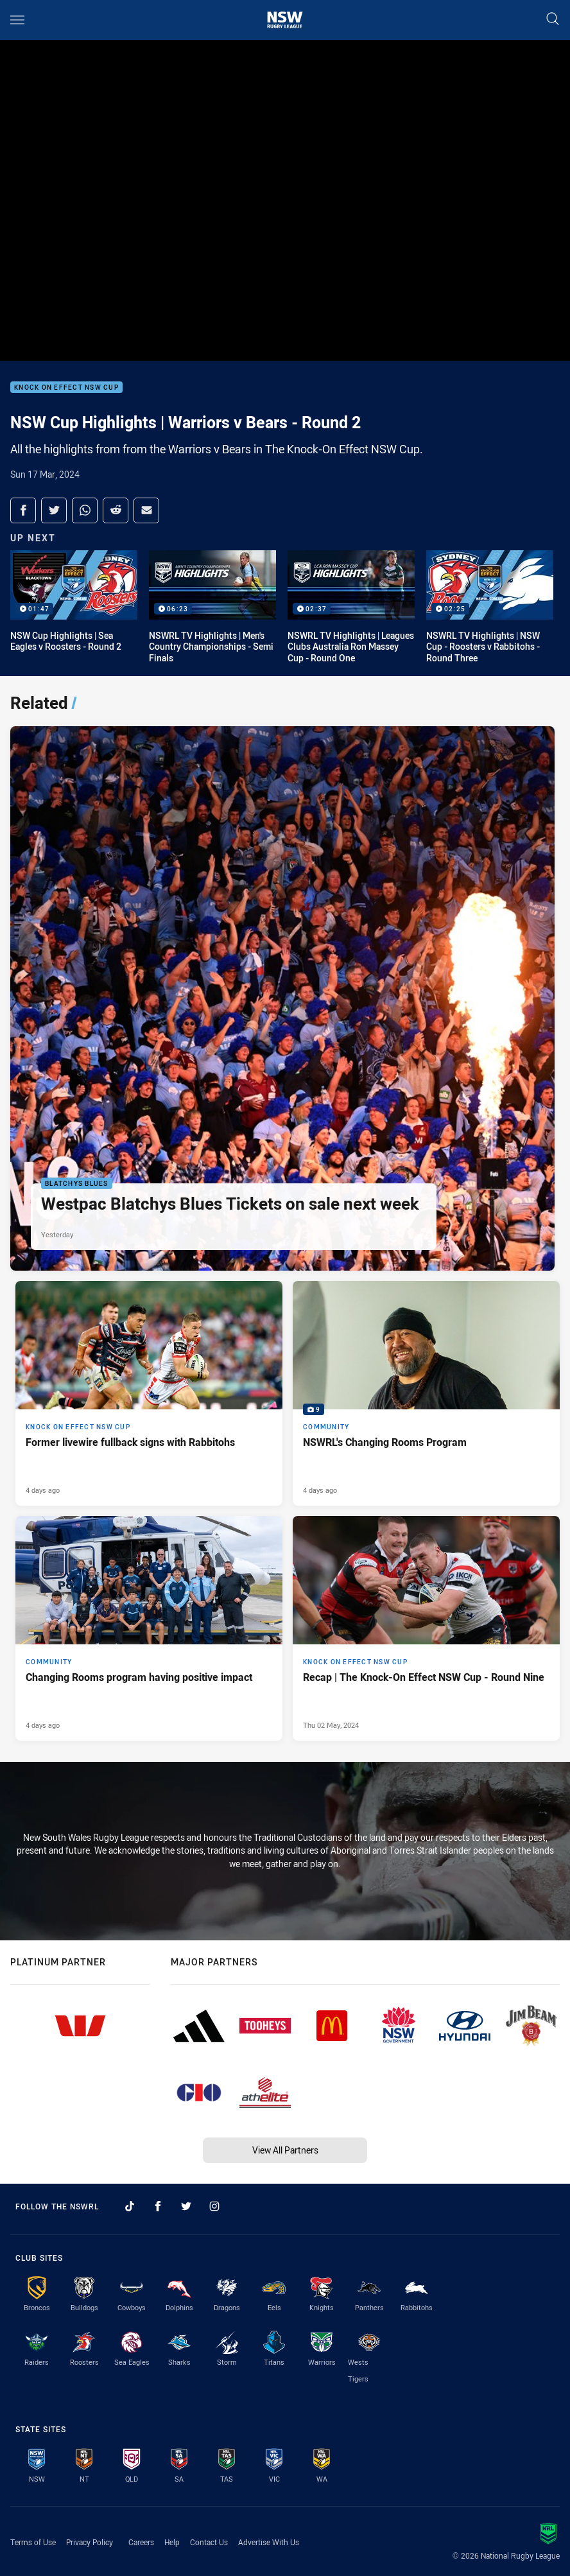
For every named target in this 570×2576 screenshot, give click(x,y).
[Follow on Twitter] (186, 2206)
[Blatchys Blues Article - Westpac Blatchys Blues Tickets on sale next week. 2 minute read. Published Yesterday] (282, 998)
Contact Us (209, 2542)
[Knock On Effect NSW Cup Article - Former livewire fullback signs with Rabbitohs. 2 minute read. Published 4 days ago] (148, 1393)
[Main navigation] (17, 20)
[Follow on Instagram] (214, 2206)
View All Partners (285, 2150)
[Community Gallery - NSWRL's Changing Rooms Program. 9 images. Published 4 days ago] (426, 1393)
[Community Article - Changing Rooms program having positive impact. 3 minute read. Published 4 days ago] (148, 1628)
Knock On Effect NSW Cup (66, 387)
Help (172, 2542)
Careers (141, 2542)
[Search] (553, 20)
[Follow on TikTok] (130, 2206)
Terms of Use (33, 2542)
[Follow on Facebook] (158, 2206)
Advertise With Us (268, 2542)
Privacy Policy (89, 2542)
